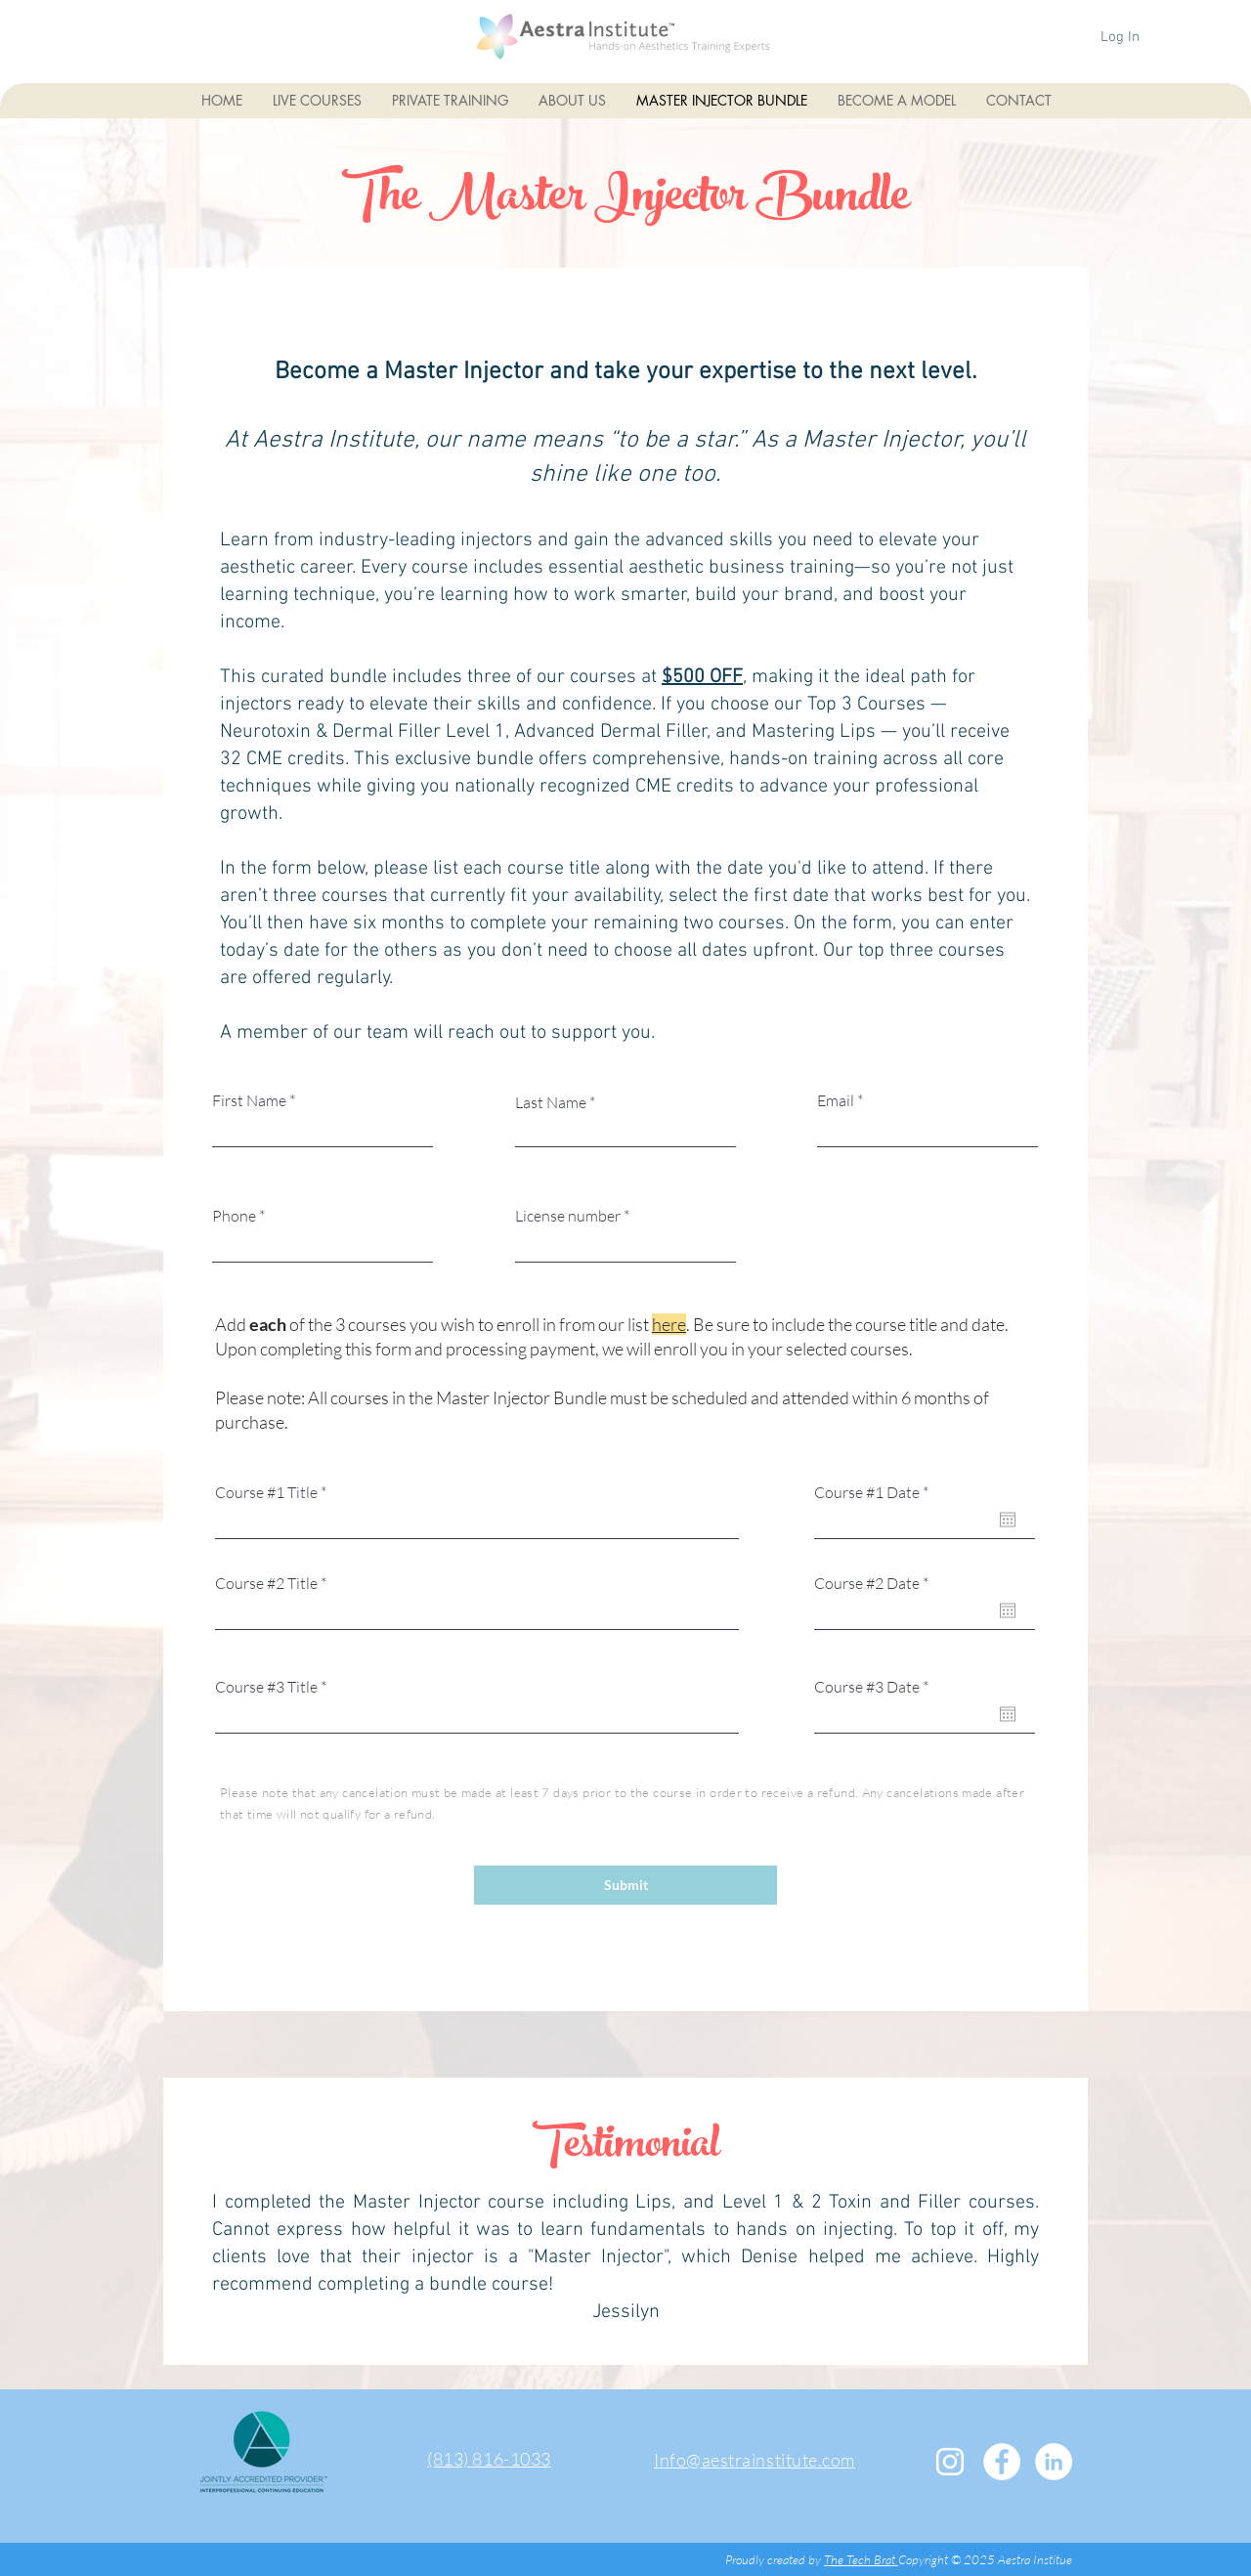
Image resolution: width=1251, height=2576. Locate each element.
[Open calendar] (1007, 1519)
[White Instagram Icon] (950, 2461)
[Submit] (625, 1885)
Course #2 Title (266, 1583)
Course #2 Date (875, 1583)
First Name (249, 1100)
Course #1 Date (875, 1492)
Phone (234, 1216)
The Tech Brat (861, 2559)
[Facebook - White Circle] (1001, 2461)
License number (568, 1216)
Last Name (550, 1102)
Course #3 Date (875, 1687)
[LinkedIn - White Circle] (1053, 2461)
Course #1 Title (266, 1492)
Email (835, 1100)
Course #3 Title (266, 1687)
